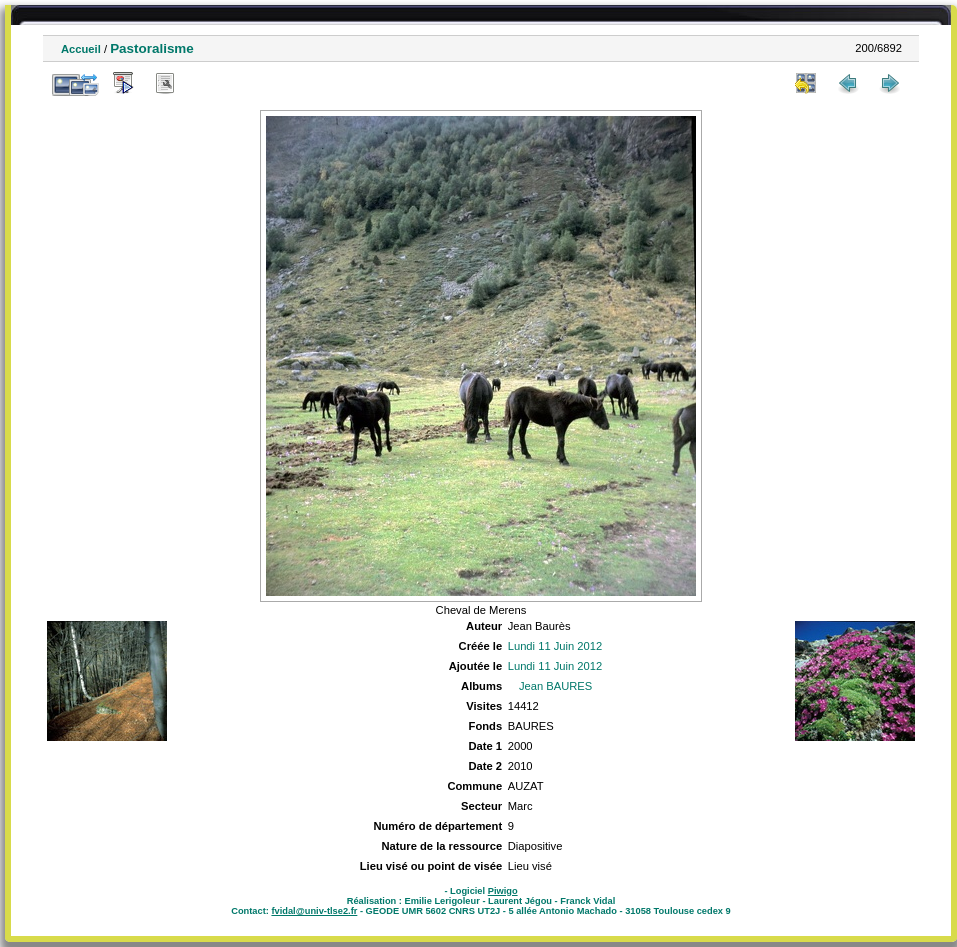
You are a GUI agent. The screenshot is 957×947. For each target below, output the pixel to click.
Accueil (81, 49)
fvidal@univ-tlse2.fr (314, 911)
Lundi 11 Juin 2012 (555, 646)
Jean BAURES (555, 686)
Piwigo (503, 891)
